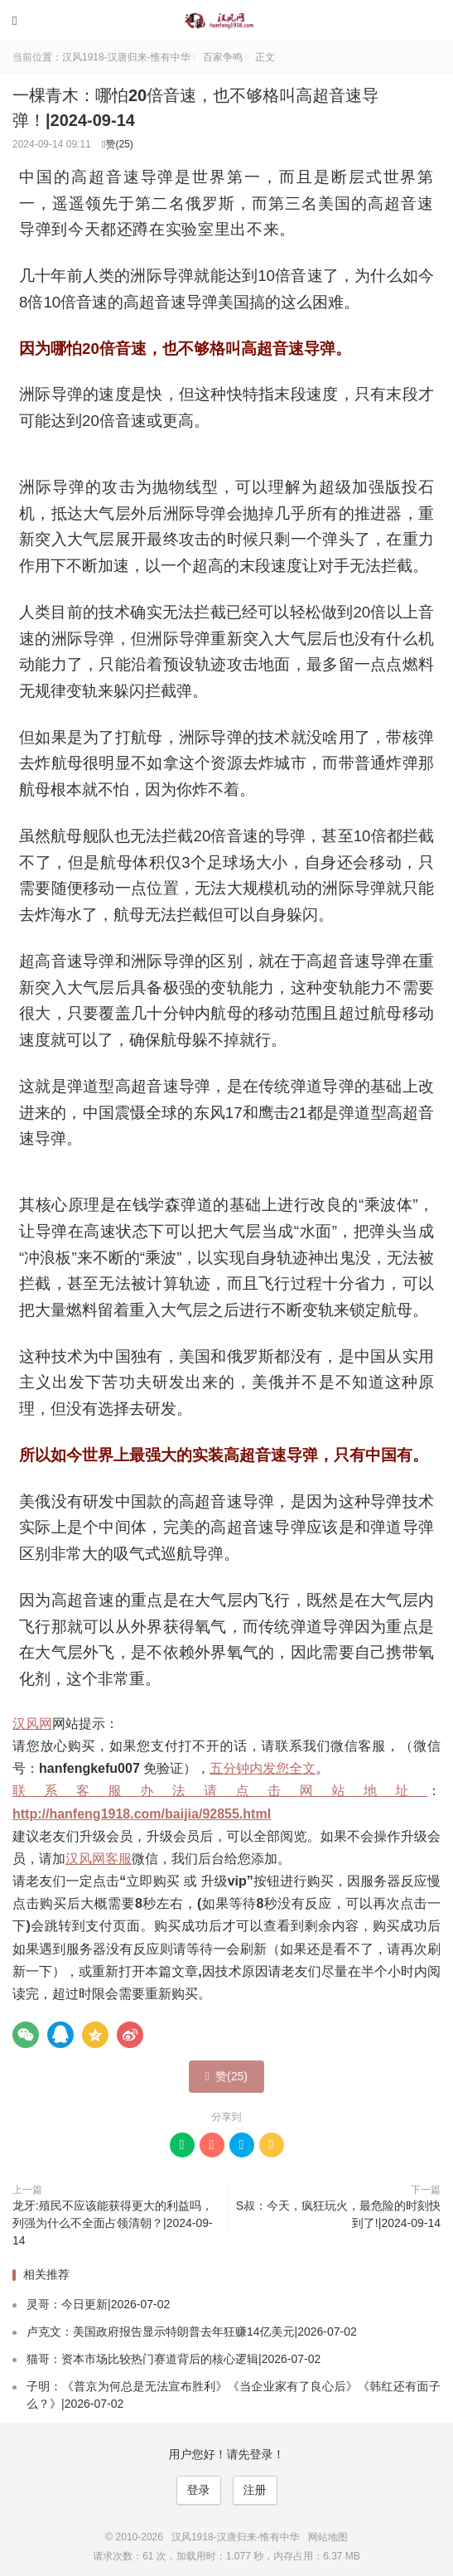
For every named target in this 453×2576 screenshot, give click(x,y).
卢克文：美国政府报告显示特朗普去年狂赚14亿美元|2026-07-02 (192, 2331)
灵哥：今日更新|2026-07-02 (98, 2304)
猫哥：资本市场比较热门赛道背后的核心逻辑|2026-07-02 (173, 2358)
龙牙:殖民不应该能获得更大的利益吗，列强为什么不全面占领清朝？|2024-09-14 (112, 2223)
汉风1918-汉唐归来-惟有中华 (227, 21)
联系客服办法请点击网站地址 (219, 1791)
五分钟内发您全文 (263, 1768)
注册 (255, 2489)
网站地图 (328, 2537)
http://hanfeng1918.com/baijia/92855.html (141, 1814)
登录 (198, 2489)
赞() (117, 144)
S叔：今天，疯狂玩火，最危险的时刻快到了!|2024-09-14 (338, 2214)
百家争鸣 (223, 57)
